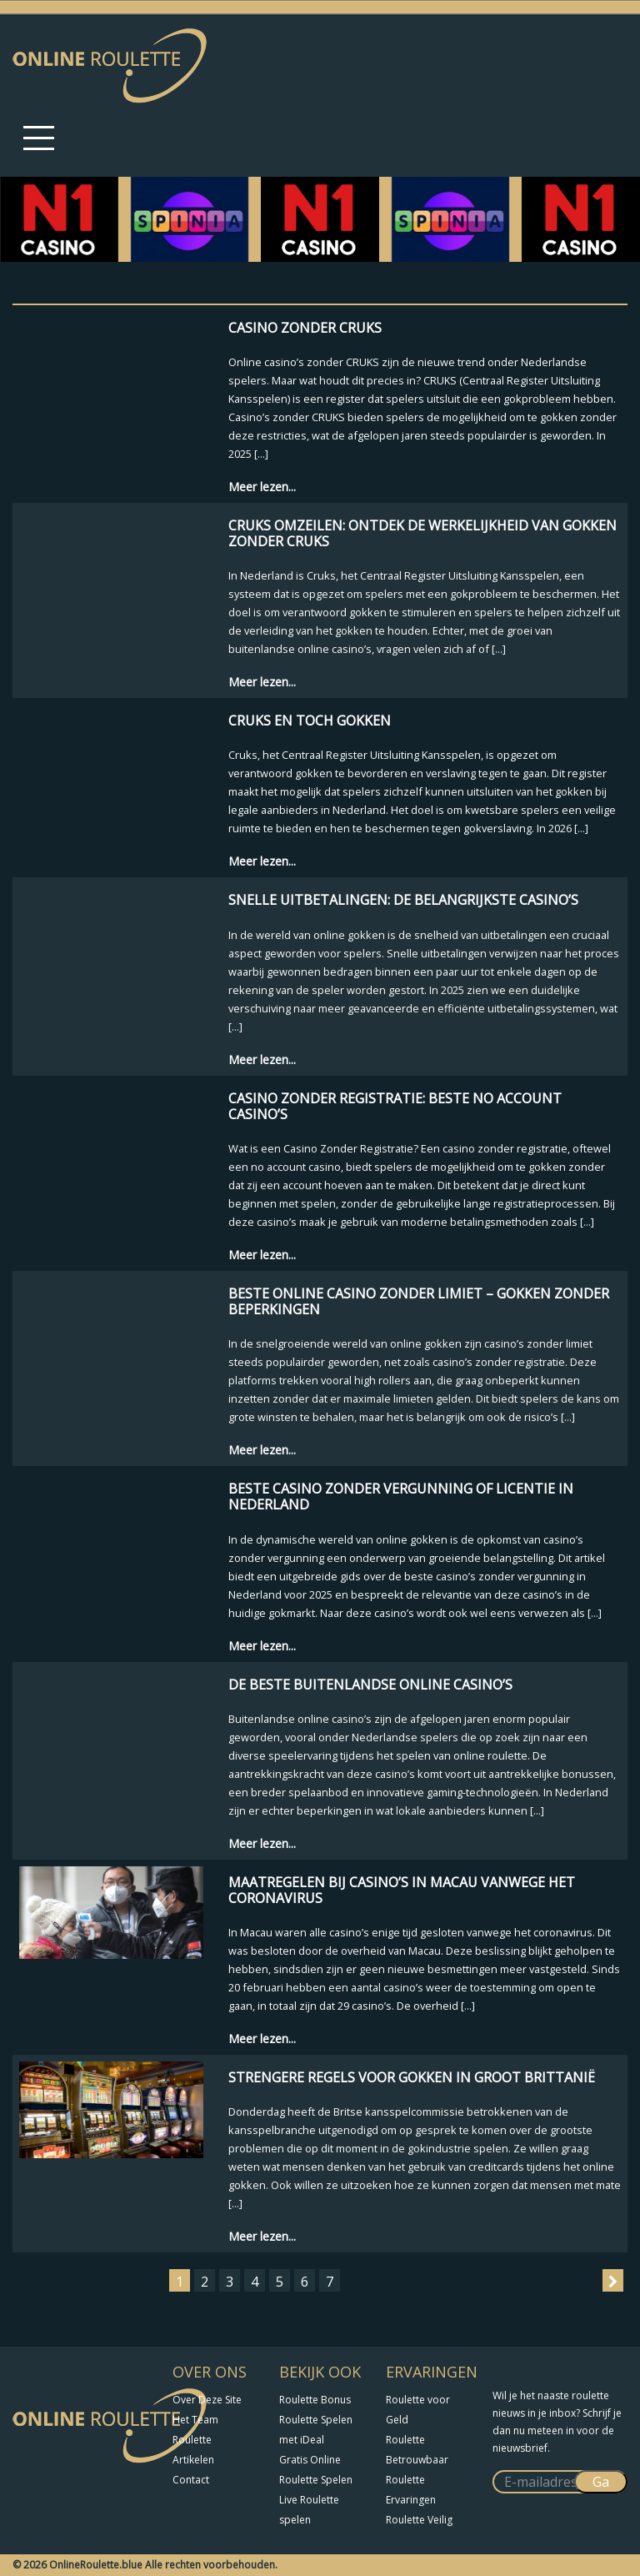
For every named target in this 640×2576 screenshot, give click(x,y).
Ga (600, 2482)
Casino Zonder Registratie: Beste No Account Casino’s (395, 1106)
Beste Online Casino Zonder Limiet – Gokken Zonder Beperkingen (418, 1301)
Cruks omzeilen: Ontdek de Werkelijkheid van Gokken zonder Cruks (422, 533)
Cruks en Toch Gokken (309, 720)
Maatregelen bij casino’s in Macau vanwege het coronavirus (401, 1890)
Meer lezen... (262, 487)
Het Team (195, 2420)
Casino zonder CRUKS (305, 328)
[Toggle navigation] (38, 138)
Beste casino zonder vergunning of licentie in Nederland (400, 1496)
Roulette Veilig (419, 2520)
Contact (190, 2480)
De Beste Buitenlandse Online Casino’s (370, 1684)
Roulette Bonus (315, 2400)
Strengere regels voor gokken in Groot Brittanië (411, 2077)
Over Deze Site (207, 2400)
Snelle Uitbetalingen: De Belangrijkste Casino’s (403, 900)
